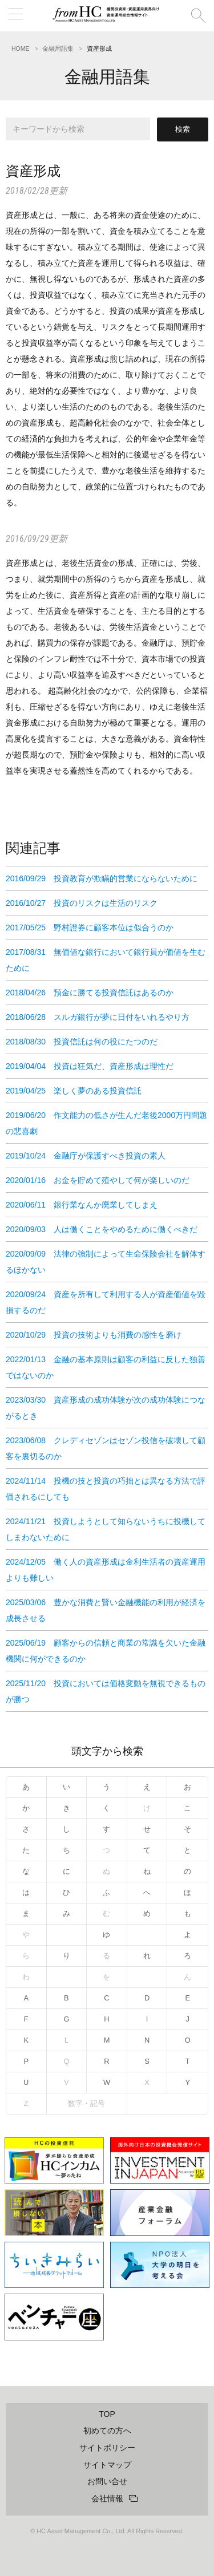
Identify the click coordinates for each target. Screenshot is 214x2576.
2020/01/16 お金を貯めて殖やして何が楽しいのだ (97, 1180)
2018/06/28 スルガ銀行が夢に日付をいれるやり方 (97, 1017)
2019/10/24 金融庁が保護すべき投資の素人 (85, 1155)
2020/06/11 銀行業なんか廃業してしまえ (82, 1204)
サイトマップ (107, 2464)
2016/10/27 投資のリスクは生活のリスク (82, 903)
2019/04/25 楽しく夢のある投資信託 (74, 1090)
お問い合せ (107, 2481)
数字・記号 (86, 2103)
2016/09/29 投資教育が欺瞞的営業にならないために (101, 878)
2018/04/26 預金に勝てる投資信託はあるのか (89, 992)
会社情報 (107, 2498)
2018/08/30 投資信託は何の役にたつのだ (82, 1041)
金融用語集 (58, 48)
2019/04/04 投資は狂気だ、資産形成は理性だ (89, 1066)
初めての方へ (107, 2430)
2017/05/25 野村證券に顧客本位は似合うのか (89, 927)
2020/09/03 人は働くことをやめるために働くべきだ (101, 1229)
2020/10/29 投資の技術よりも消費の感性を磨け (93, 1334)
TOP (107, 2414)
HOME (20, 48)
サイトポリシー (107, 2447)
